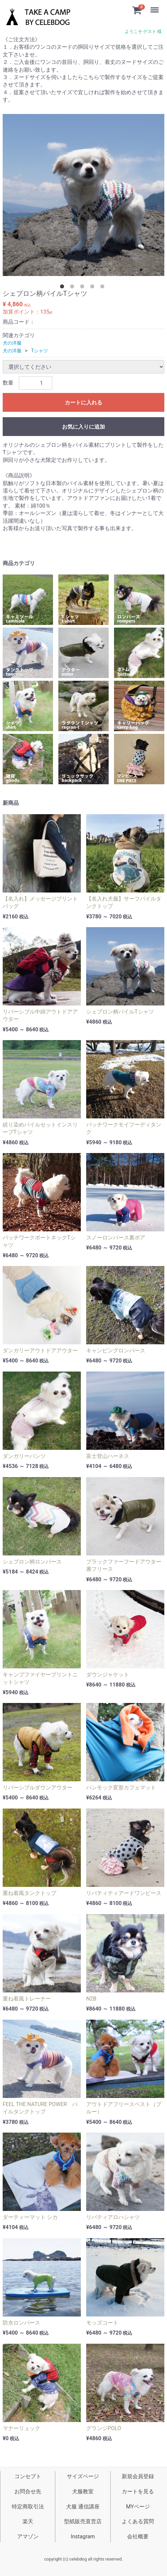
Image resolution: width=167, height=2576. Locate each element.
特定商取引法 (28, 2506)
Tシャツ (39, 350)
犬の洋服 (12, 343)
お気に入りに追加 (83, 427)
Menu (155, 6)
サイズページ (83, 2476)
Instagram (83, 2536)
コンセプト (27, 2476)
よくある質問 (138, 2521)
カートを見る (138, 2491)
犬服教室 (83, 2491)
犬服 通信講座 (83, 2506)
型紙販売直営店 (83, 2521)
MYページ (138, 2506)
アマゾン (28, 2536)
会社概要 (138, 2536)
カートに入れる (83, 402)
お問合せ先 (27, 2491)
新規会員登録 (138, 2476)
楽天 (27, 2521)
